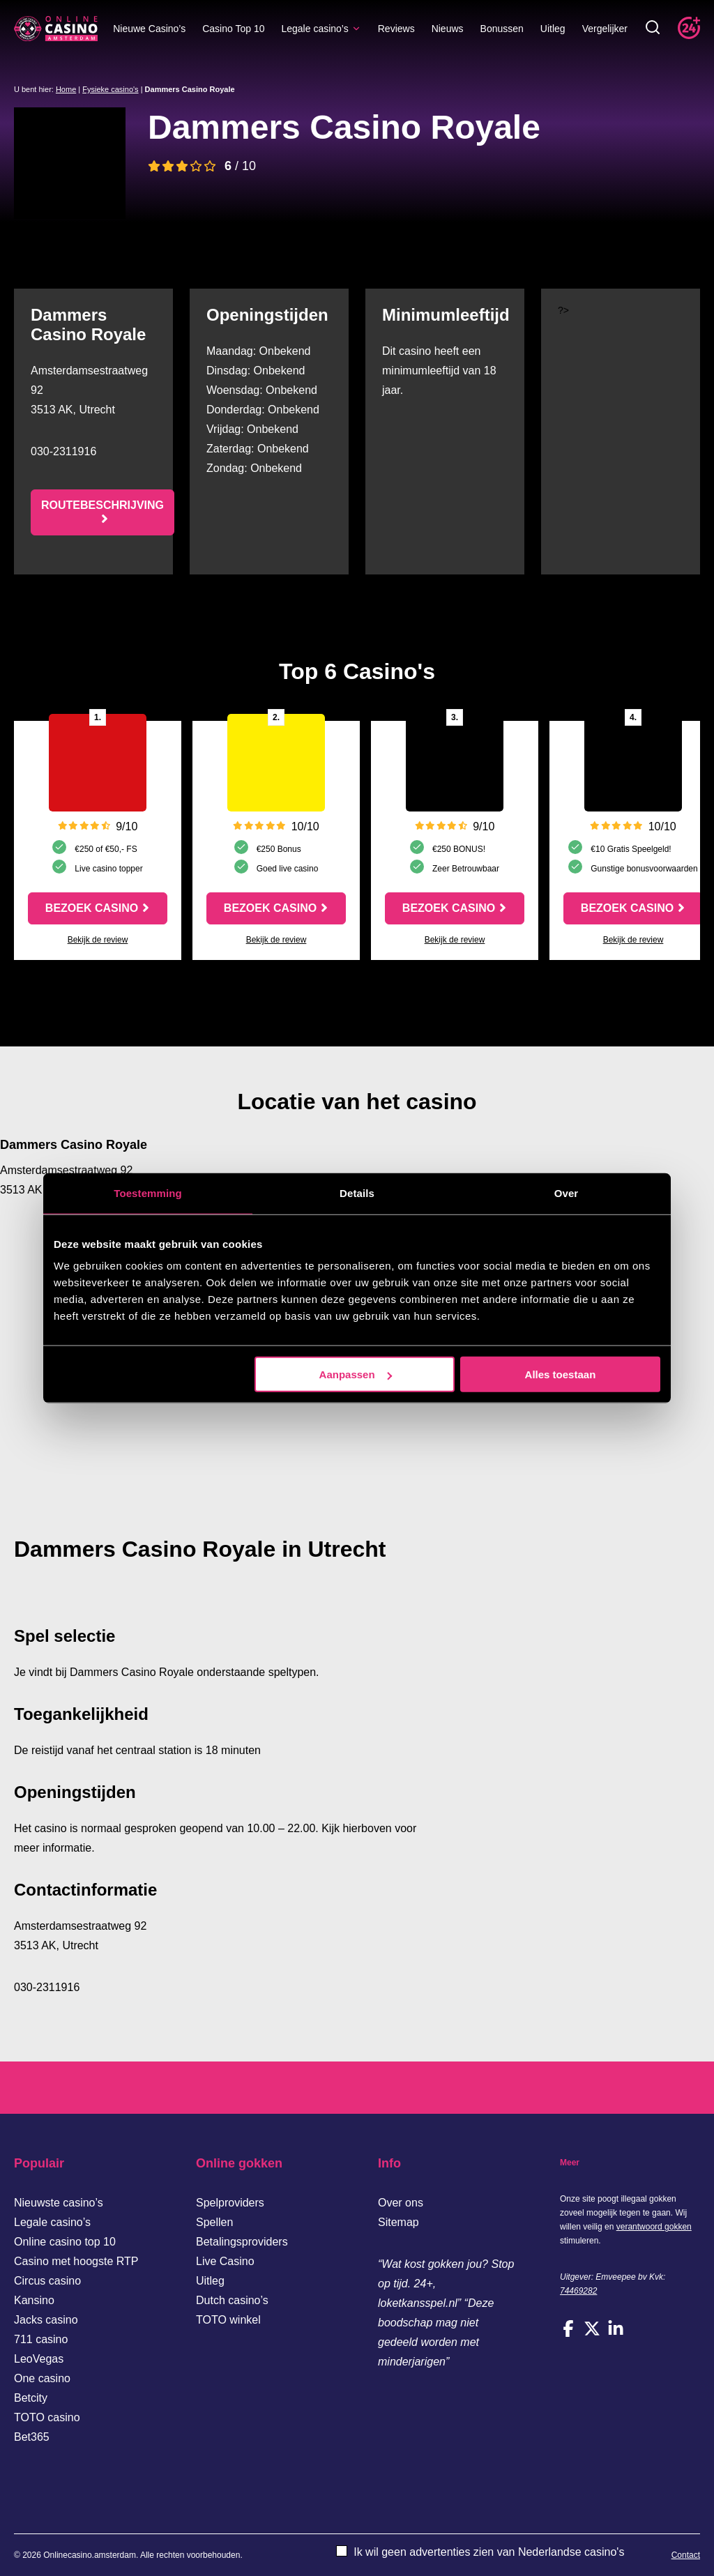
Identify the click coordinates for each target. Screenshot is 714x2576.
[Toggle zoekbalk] (652, 28)
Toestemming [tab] (148, 1192)
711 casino (41, 2339)
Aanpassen (355, 1374)
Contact (685, 2555)
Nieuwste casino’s (58, 2203)
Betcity (30, 2398)
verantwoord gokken (654, 2227)
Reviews (396, 28)
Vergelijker (605, 28)
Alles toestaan (560, 1374)
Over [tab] (566, 1192)
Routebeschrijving (102, 505)
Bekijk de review (98, 940)
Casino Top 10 (233, 28)
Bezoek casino (91, 908)
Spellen (214, 2222)
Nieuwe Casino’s (149, 28)
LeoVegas (38, 2359)
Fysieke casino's (110, 89)
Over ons (400, 2203)
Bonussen (502, 28)
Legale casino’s (320, 28)
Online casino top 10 (65, 2242)
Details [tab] (357, 1192)
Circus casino (47, 2281)
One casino (42, 2378)
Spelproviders (230, 2203)
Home (66, 89)
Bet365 (32, 2437)
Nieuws (448, 28)
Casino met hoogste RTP (76, 2261)
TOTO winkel (228, 2320)
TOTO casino (47, 2417)
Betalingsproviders (242, 2242)
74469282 (578, 2291)
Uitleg (552, 28)
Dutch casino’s (232, 2300)
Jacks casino (46, 2320)
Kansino (34, 2300)
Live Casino (225, 2261)
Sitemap (398, 2222)
